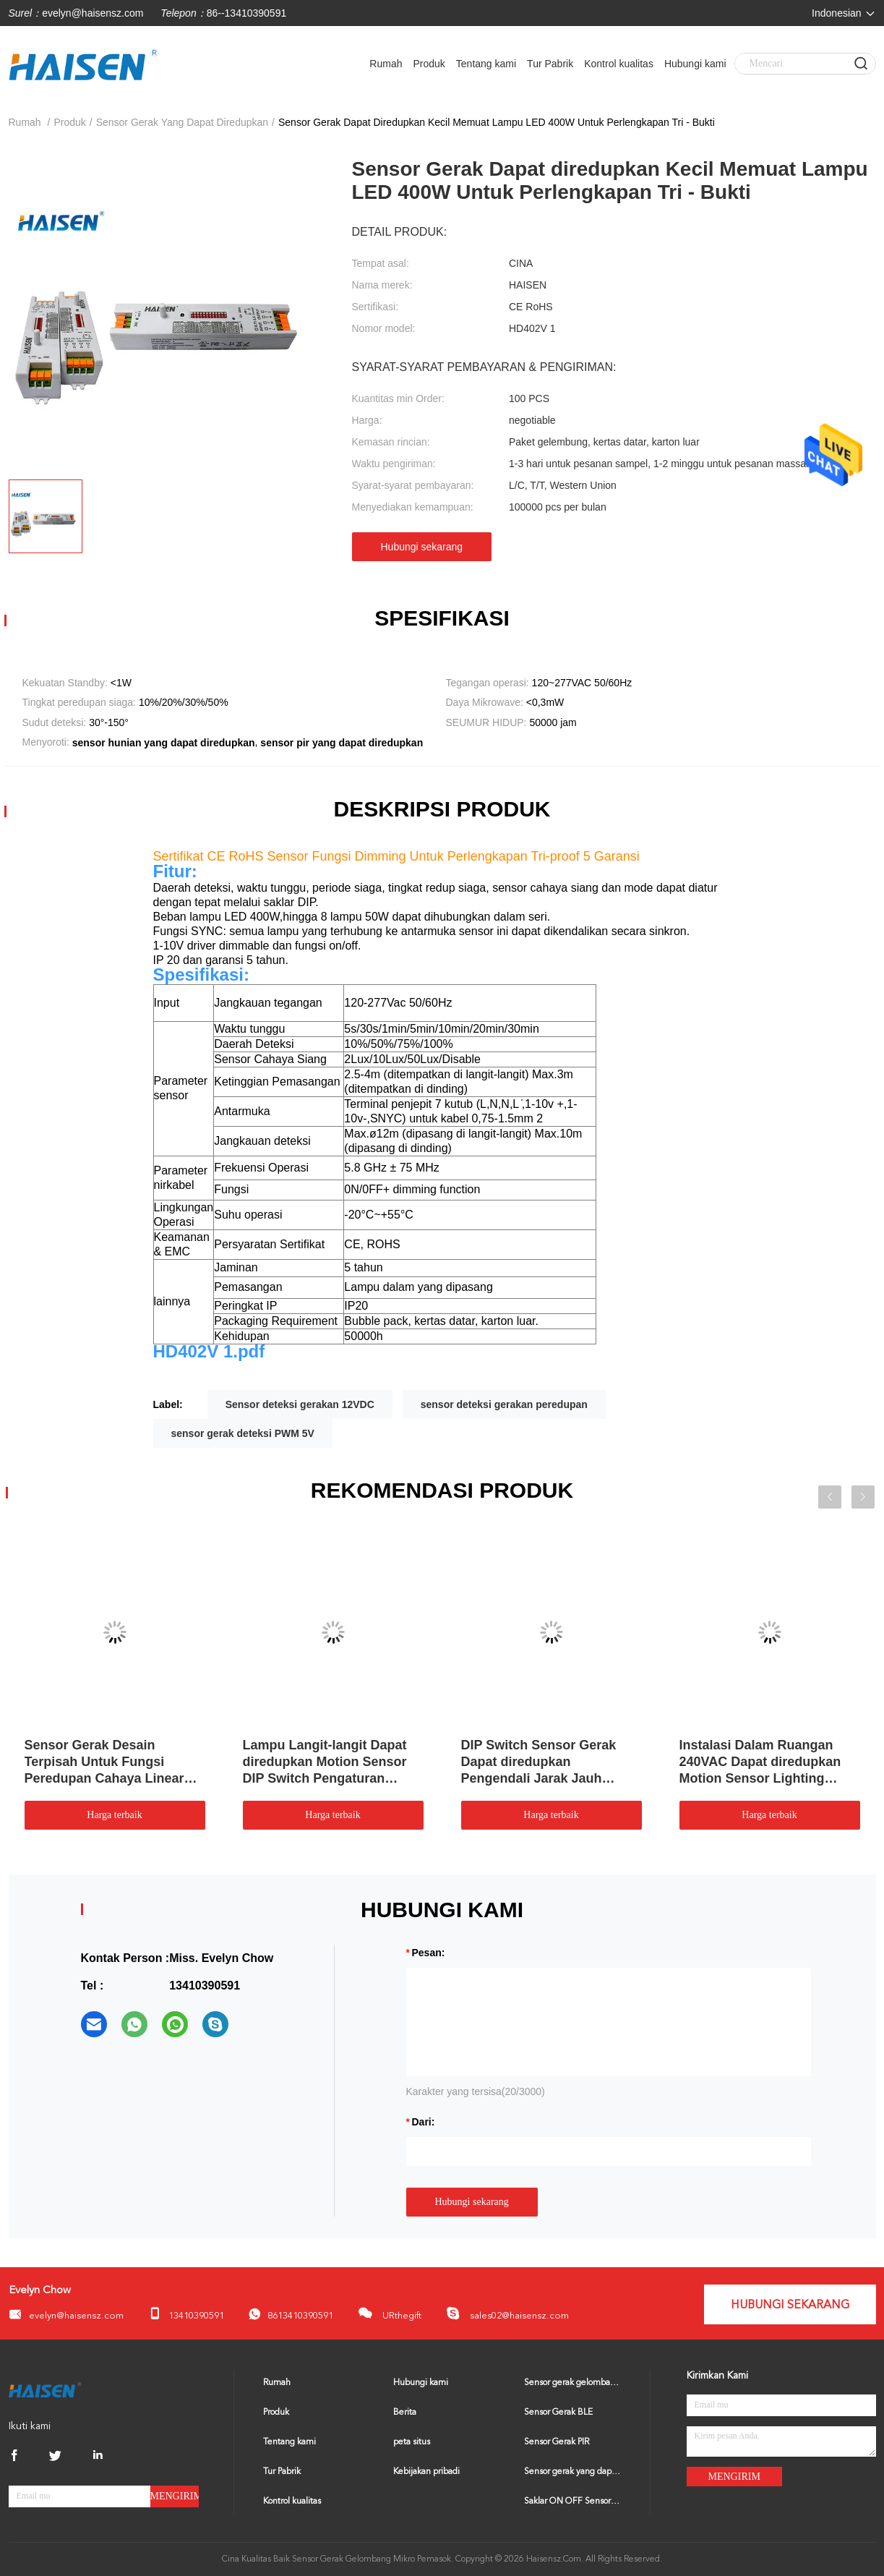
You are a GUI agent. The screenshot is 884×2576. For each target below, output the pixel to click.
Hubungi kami (695, 63)
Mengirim (174, 2496)
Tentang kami (486, 63)
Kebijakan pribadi (426, 2472)
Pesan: (428, 1952)
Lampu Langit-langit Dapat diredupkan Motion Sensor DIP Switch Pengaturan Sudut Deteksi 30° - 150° (325, 1762)
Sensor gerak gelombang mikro (572, 2383)
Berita (404, 2412)
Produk (429, 63)
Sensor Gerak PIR (556, 2442)
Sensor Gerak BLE (558, 2412)
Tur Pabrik (550, 63)
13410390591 (186, 2314)
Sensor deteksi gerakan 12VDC (300, 1404)
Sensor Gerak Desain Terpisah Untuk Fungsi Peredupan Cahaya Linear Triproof (104, 1762)
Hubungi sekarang (422, 547)
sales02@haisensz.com (507, 2313)
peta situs (411, 2442)
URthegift (389, 2313)
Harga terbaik (114, 1814)
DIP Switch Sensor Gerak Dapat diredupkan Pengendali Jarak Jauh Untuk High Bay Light (539, 1762)
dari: (423, 2122)
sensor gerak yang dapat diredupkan (182, 122)
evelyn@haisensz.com (92, 13)
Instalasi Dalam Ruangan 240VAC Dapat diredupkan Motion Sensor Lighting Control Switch (760, 1762)
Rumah (385, 63)
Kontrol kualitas (618, 63)
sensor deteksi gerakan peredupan (504, 1404)
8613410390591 (291, 2314)
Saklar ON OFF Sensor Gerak (572, 2501)
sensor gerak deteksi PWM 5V (242, 1433)
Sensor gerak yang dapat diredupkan (572, 2472)
